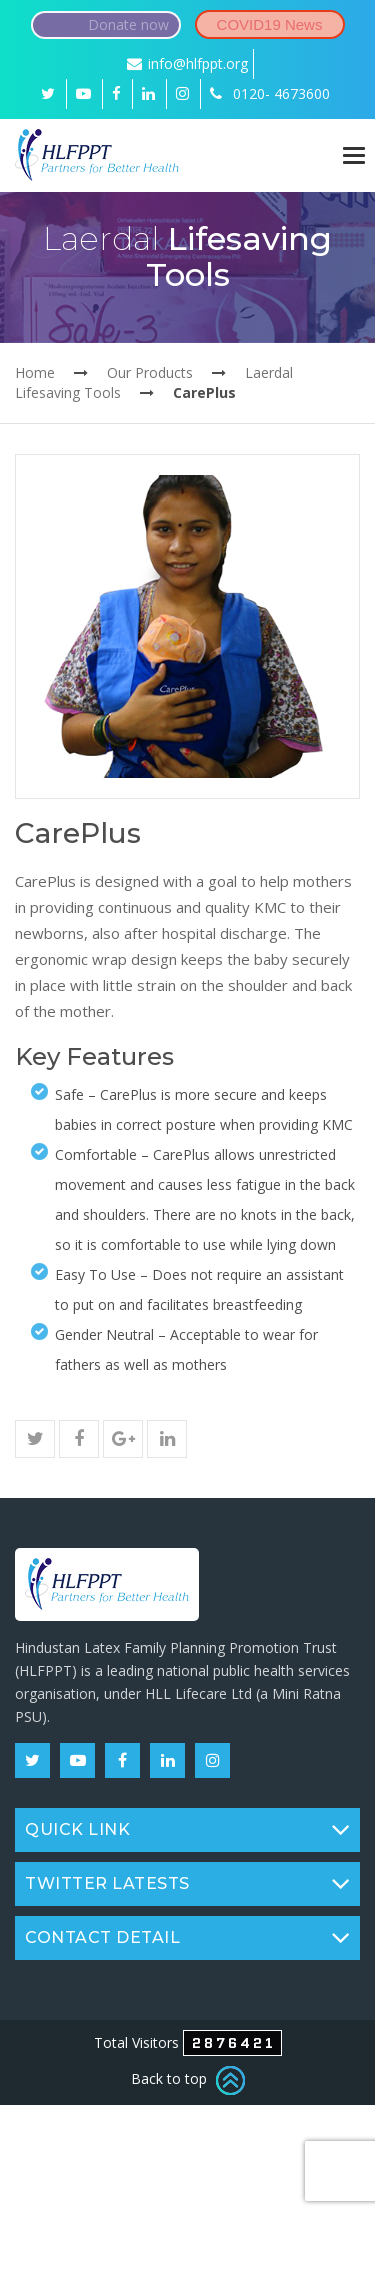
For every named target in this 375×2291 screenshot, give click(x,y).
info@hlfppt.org (187, 63)
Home (35, 372)
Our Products (150, 372)
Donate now (128, 24)
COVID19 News (270, 24)
